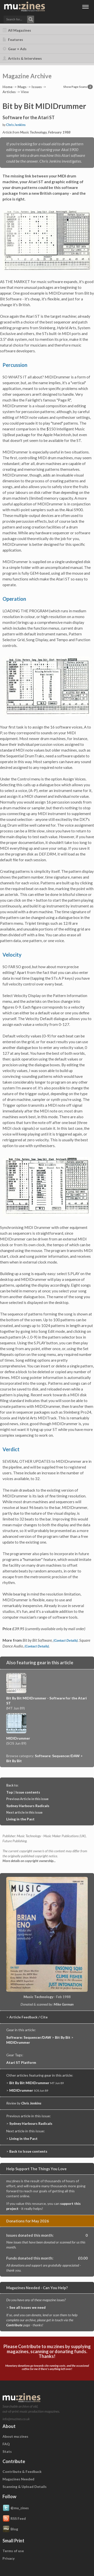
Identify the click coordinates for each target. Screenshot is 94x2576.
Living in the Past (20, 1819)
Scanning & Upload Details (25, 2486)
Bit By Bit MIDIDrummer (29, 2083)
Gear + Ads (15, 49)
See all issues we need (27, 2307)
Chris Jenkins (16, 125)
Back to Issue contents (28, 2151)
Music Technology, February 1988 (45, 132)
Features (13, 39)
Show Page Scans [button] (78, 87)
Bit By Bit (62, 2037)
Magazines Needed (18, 2479)
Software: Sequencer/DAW (28, 2037)
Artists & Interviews (22, 58)
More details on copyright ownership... (29, 1861)
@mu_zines (16, 2508)
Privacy (9, 2558)
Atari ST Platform (21, 2062)
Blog (10, 2529)
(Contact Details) (65, 1640)
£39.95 (18, 1628)
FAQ (6, 2444)
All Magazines (17, 30)
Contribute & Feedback (22, 2471)
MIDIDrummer (18, 1738)
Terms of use (13, 2551)
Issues (37, 87)
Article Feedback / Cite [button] (28, 2017)
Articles (9, 92)
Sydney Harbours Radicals (27, 1806)
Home (8, 87)
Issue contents (28, 1792)
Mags (22, 87)
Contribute (14, 2325)
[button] (18, 19)
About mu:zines (15, 2436)
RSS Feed (14, 2519)
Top (9, 1792)
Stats (7, 2451)
